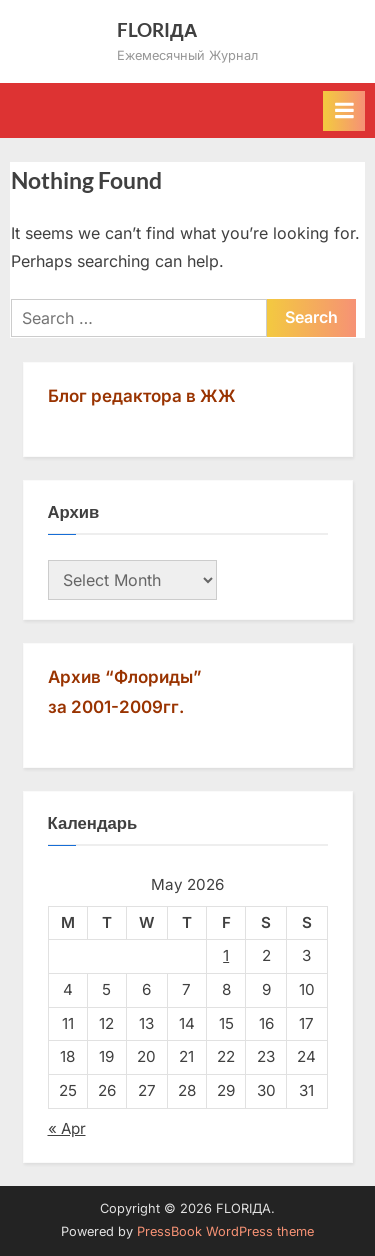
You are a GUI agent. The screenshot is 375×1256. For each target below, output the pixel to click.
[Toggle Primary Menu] (344, 111)
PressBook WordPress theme (225, 1231)
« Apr (67, 1128)
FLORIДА (157, 29)
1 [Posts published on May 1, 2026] (226, 955)
